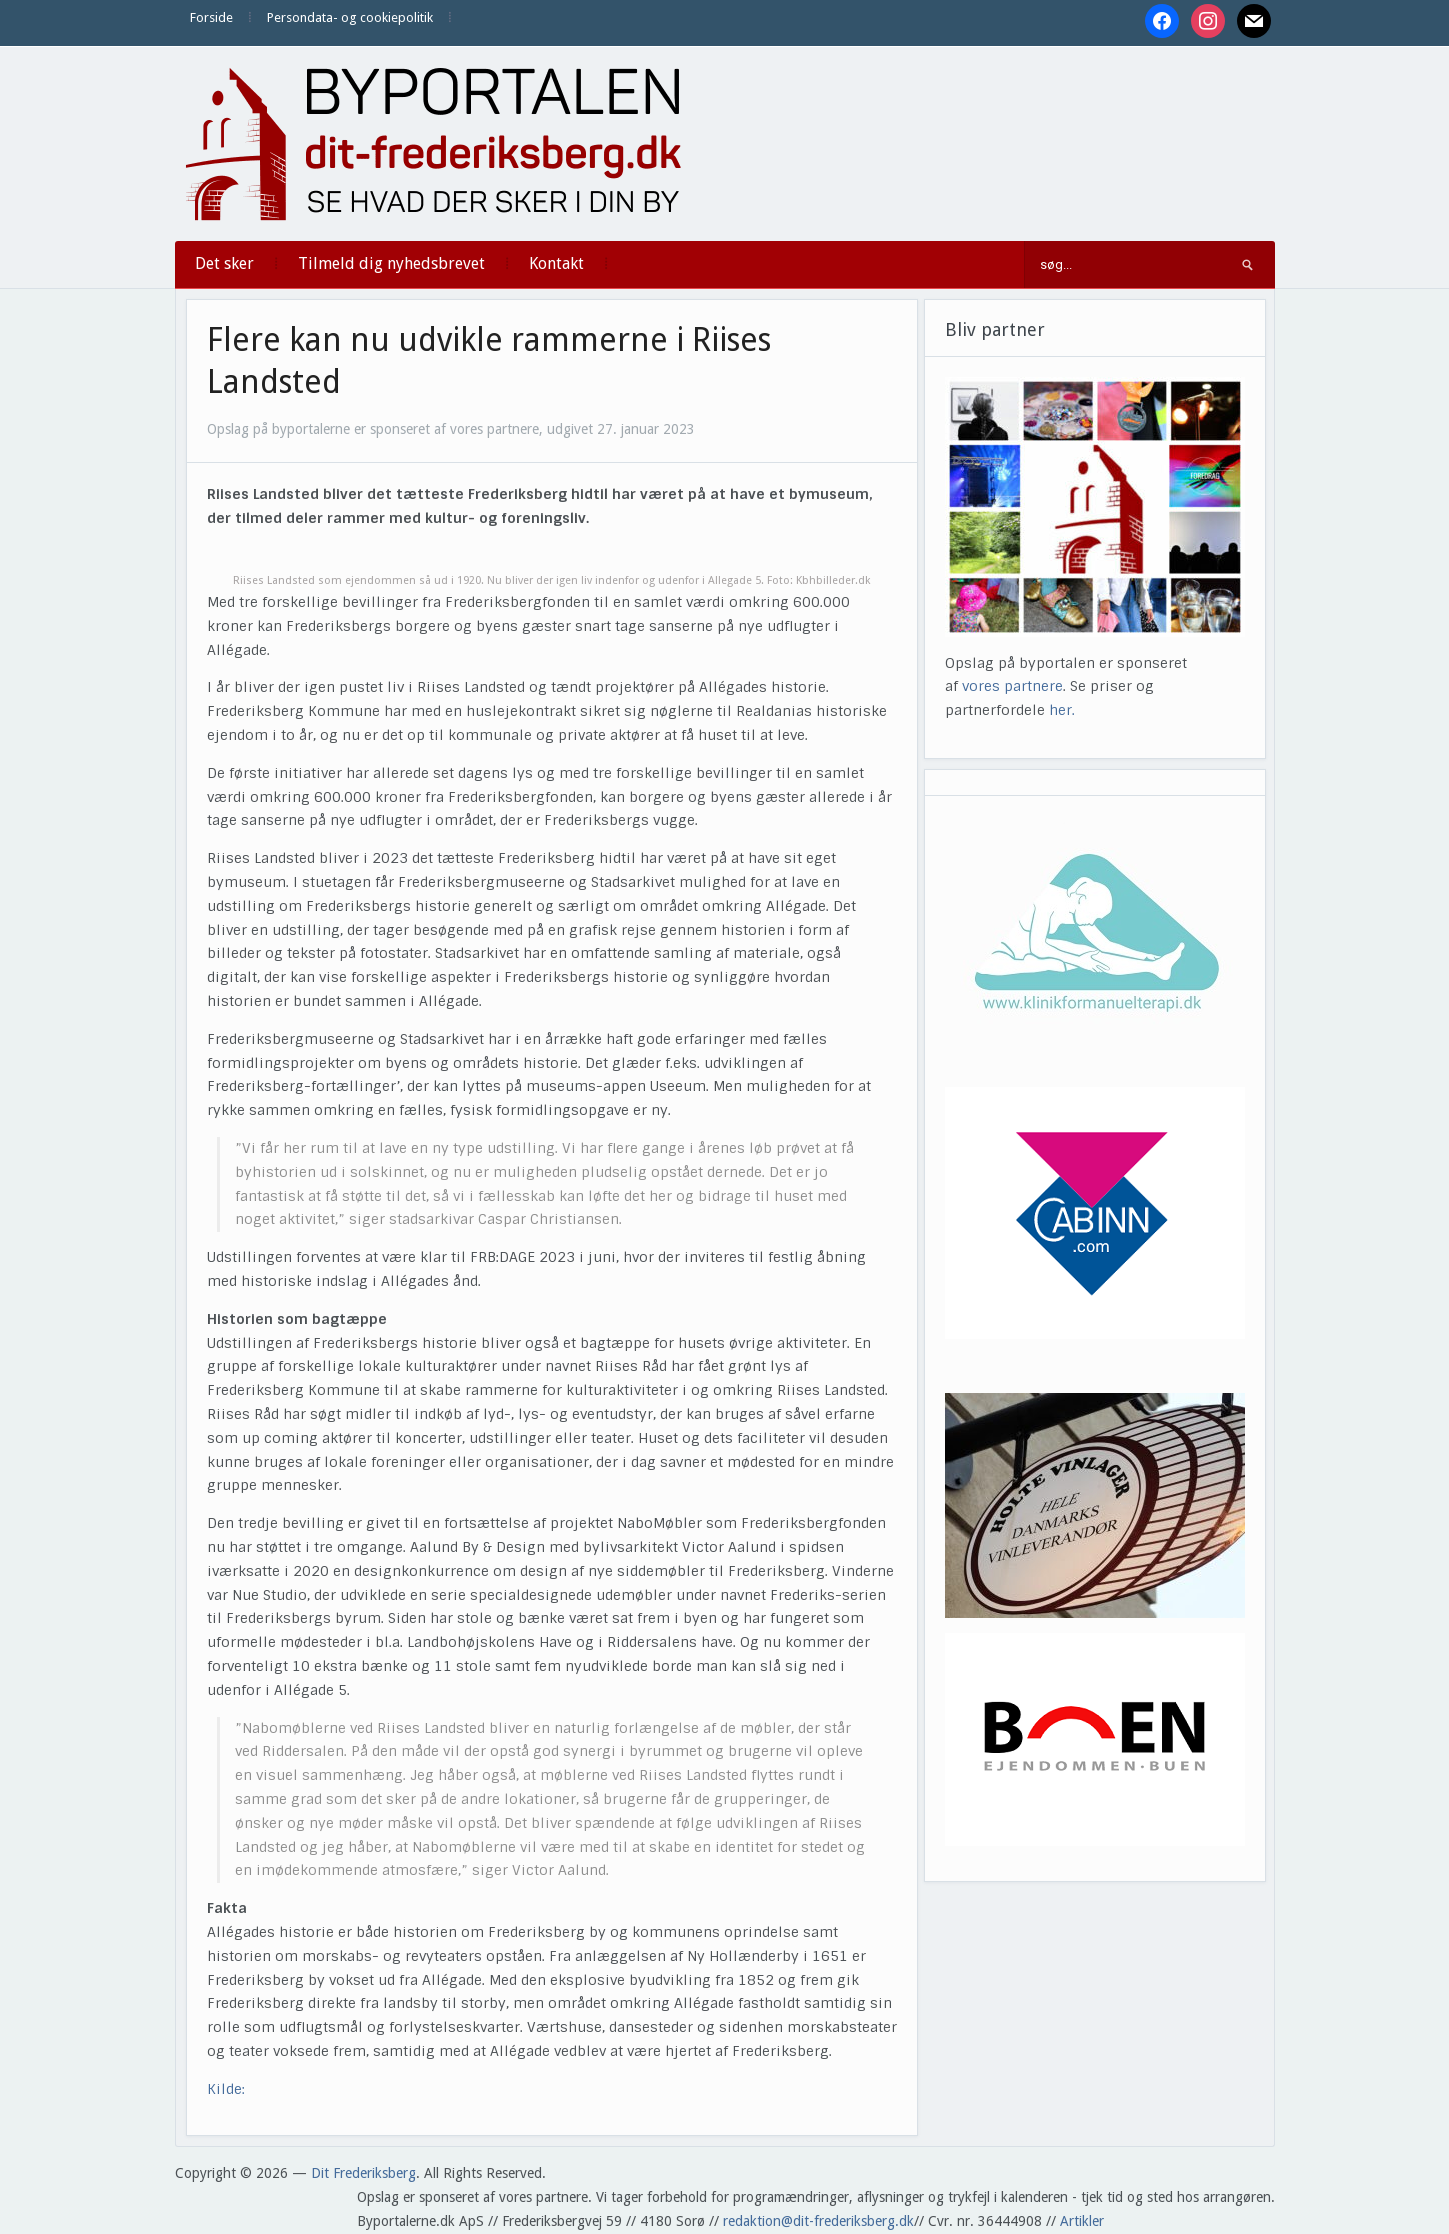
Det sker (224, 263)
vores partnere (1012, 686)
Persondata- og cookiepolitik (350, 17)
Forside (211, 17)
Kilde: (226, 2089)
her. (1062, 710)
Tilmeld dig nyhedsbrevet (391, 263)
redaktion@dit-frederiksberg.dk (818, 2221)
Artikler (1082, 2221)
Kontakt (556, 263)
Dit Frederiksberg (363, 2173)
